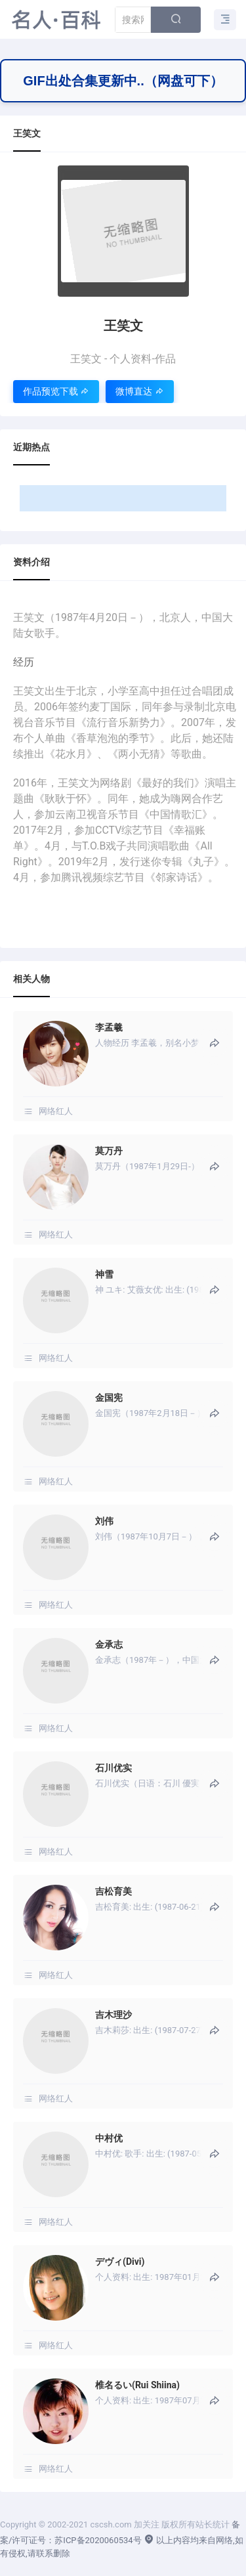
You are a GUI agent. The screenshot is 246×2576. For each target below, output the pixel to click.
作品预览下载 (56, 391)
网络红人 (56, 1111)
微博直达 (139, 391)
